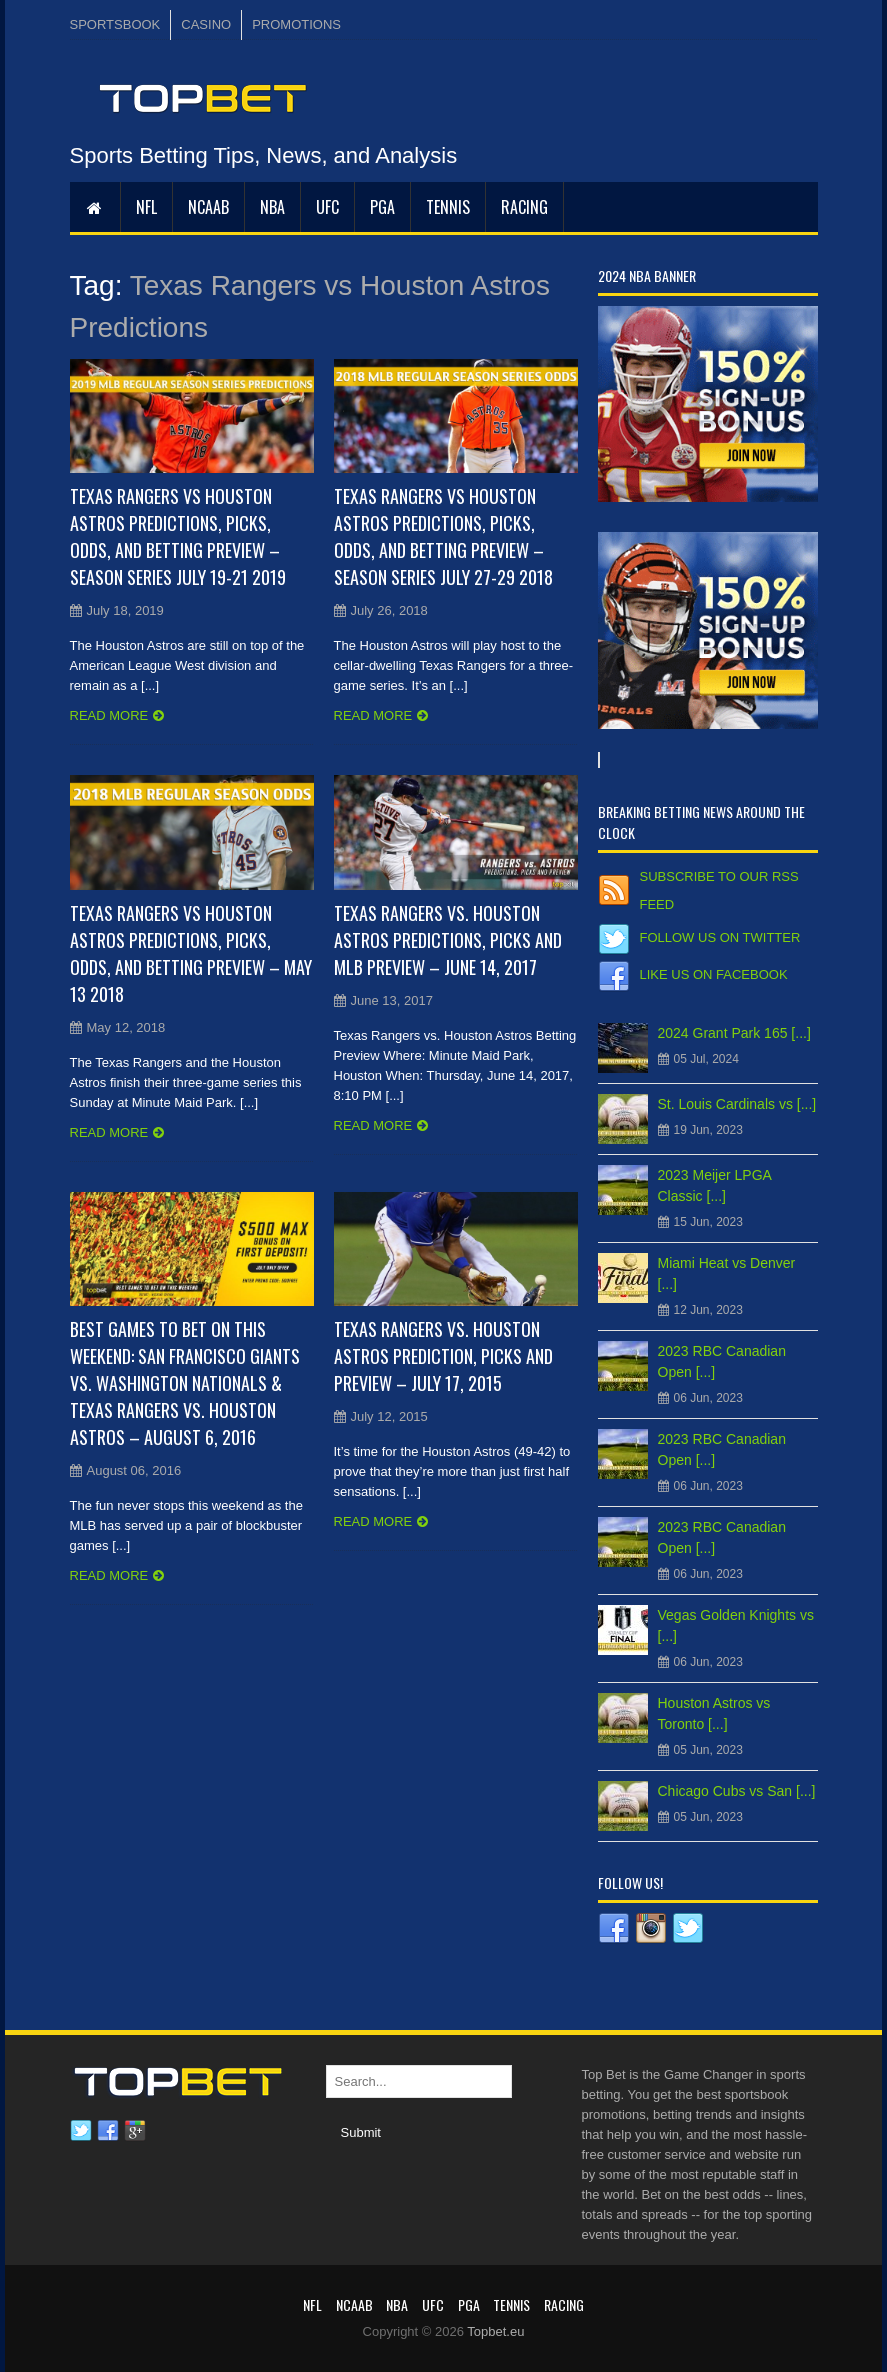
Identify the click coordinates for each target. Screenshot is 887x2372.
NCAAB (208, 207)
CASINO (206, 24)
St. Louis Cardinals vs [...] (737, 1104)
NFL (146, 207)
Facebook (108, 2131)
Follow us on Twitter (720, 937)
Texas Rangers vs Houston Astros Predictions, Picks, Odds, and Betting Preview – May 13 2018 (191, 953)
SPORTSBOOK (115, 24)
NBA (272, 207)
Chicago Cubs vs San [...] (737, 1791)
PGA (382, 207)
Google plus (135, 2131)
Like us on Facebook (714, 974)
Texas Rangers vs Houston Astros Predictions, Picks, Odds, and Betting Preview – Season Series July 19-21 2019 (178, 536)
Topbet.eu (495, 2331)
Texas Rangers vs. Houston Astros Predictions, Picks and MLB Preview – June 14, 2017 (448, 940)
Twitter (81, 2131)
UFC (327, 207)
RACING (524, 207)
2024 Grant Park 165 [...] (734, 1033)
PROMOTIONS (296, 24)
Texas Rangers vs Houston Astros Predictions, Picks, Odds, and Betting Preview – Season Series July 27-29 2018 (443, 536)
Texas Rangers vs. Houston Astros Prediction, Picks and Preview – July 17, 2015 (443, 1356)
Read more (109, 715)
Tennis (448, 207)
